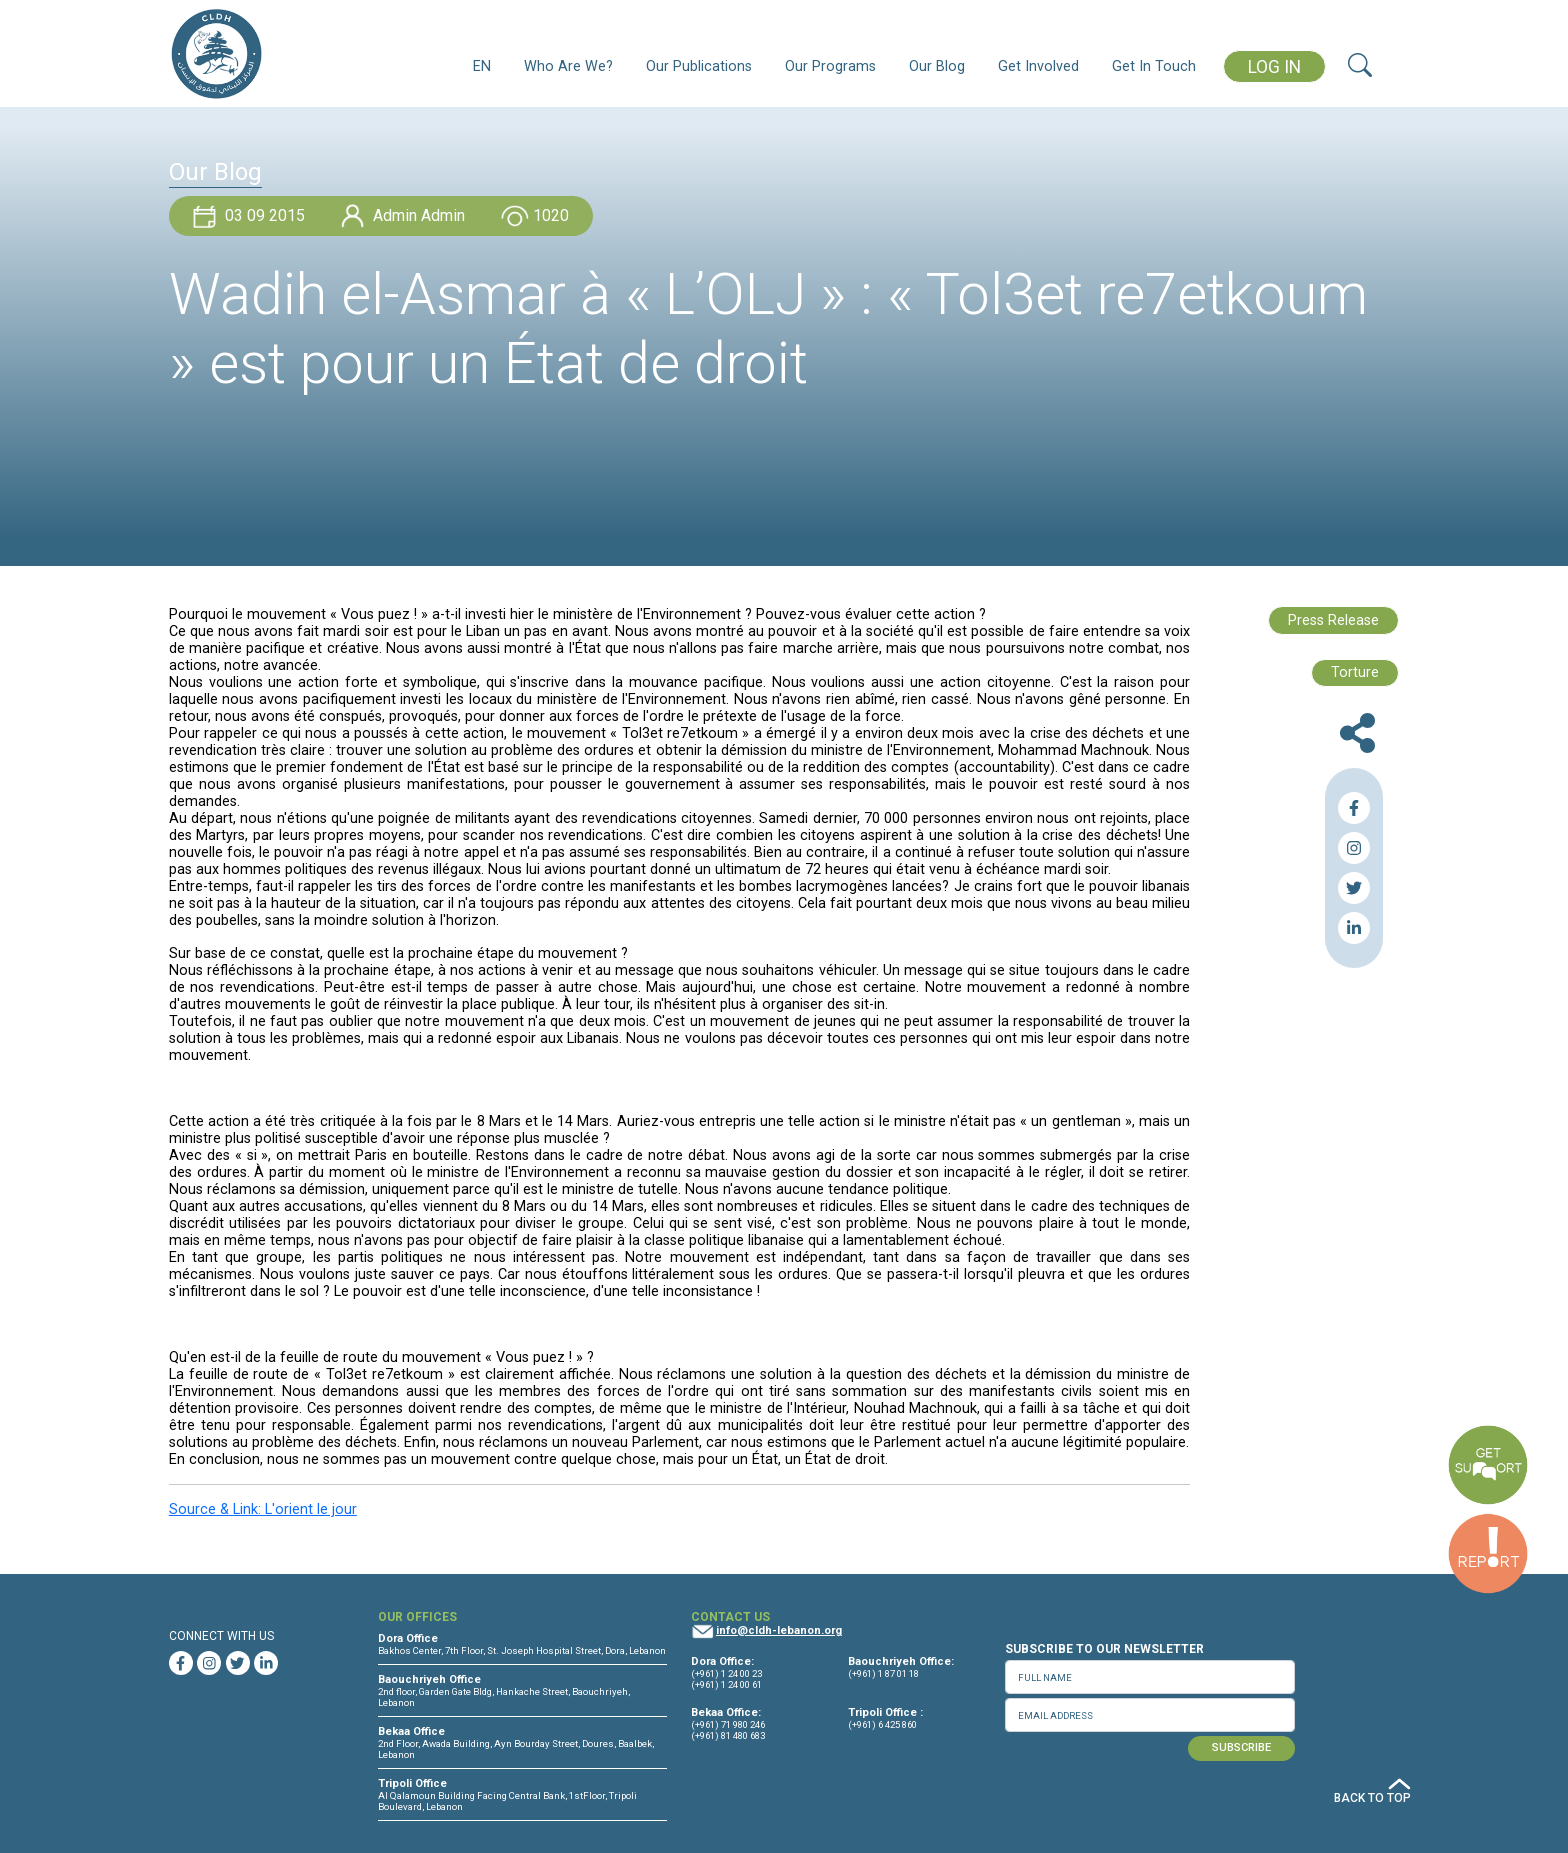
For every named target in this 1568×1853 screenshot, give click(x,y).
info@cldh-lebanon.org (779, 1630)
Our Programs (830, 66)
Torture (1355, 672)
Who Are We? (568, 66)
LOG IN (1274, 67)
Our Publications (699, 66)
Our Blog (937, 66)
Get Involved (1038, 66)
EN (482, 66)
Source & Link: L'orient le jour (263, 1509)
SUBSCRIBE (1241, 1747)
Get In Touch (1154, 66)
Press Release (1333, 620)
